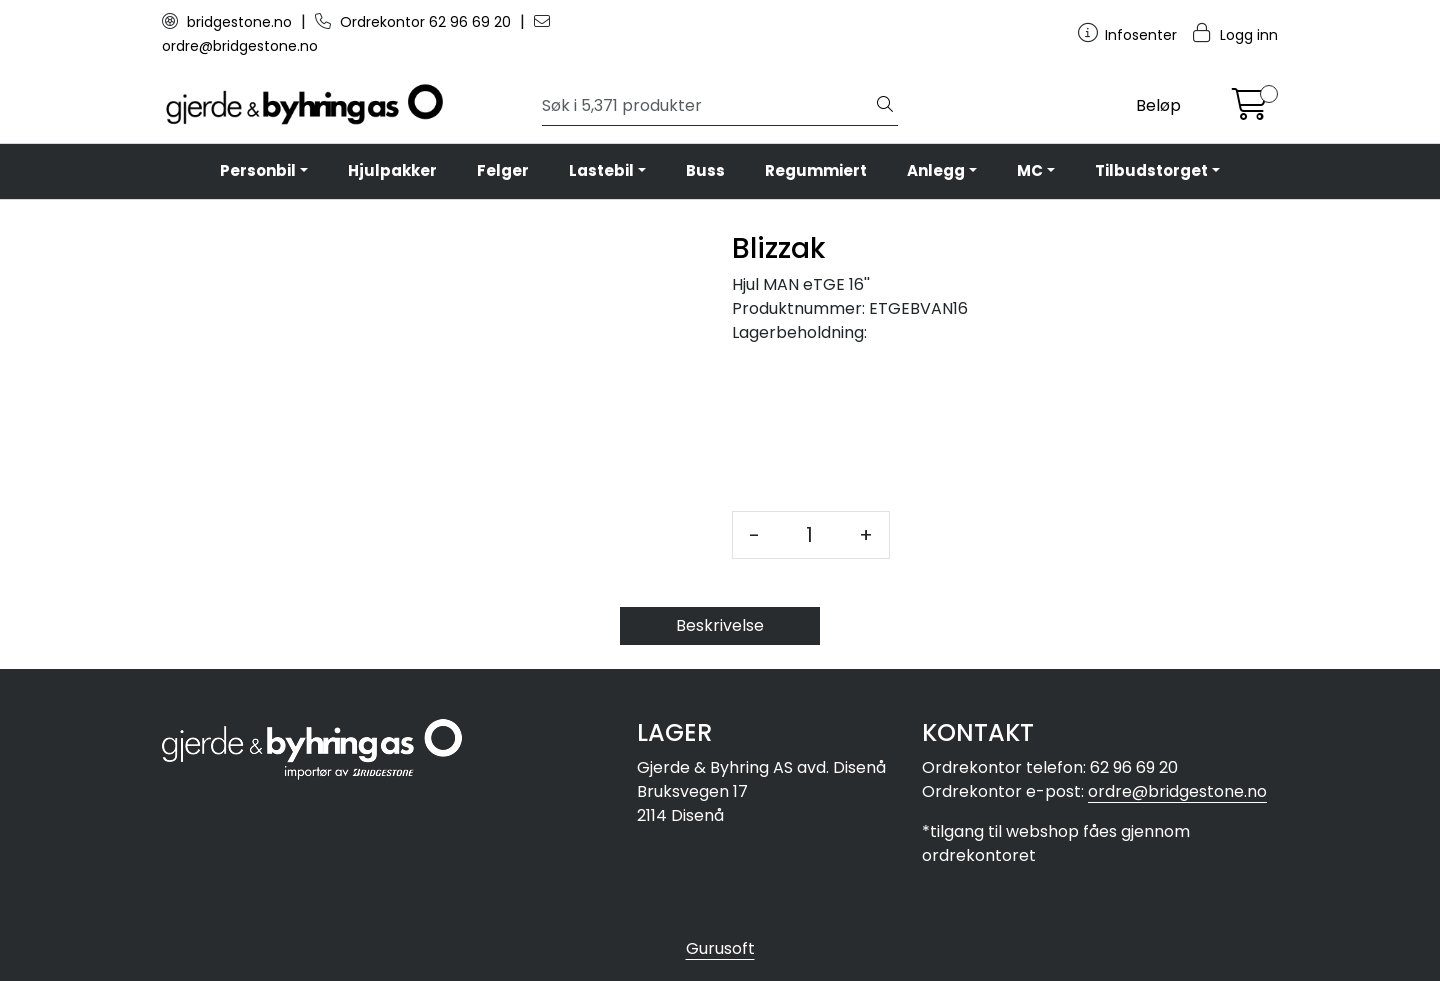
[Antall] (809, 535)
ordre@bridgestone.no (1177, 791)
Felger (503, 170)
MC (1030, 170)
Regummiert (816, 170)
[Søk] (707, 106)
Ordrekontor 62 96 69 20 (415, 22)
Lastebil (601, 170)
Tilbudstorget (1151, 170)
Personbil (258, 170)
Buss (705, 170)
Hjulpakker (392, 170)
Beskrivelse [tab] (720, 625)
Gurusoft (720, 948)
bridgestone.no (229, 22)
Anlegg (936, 170)
